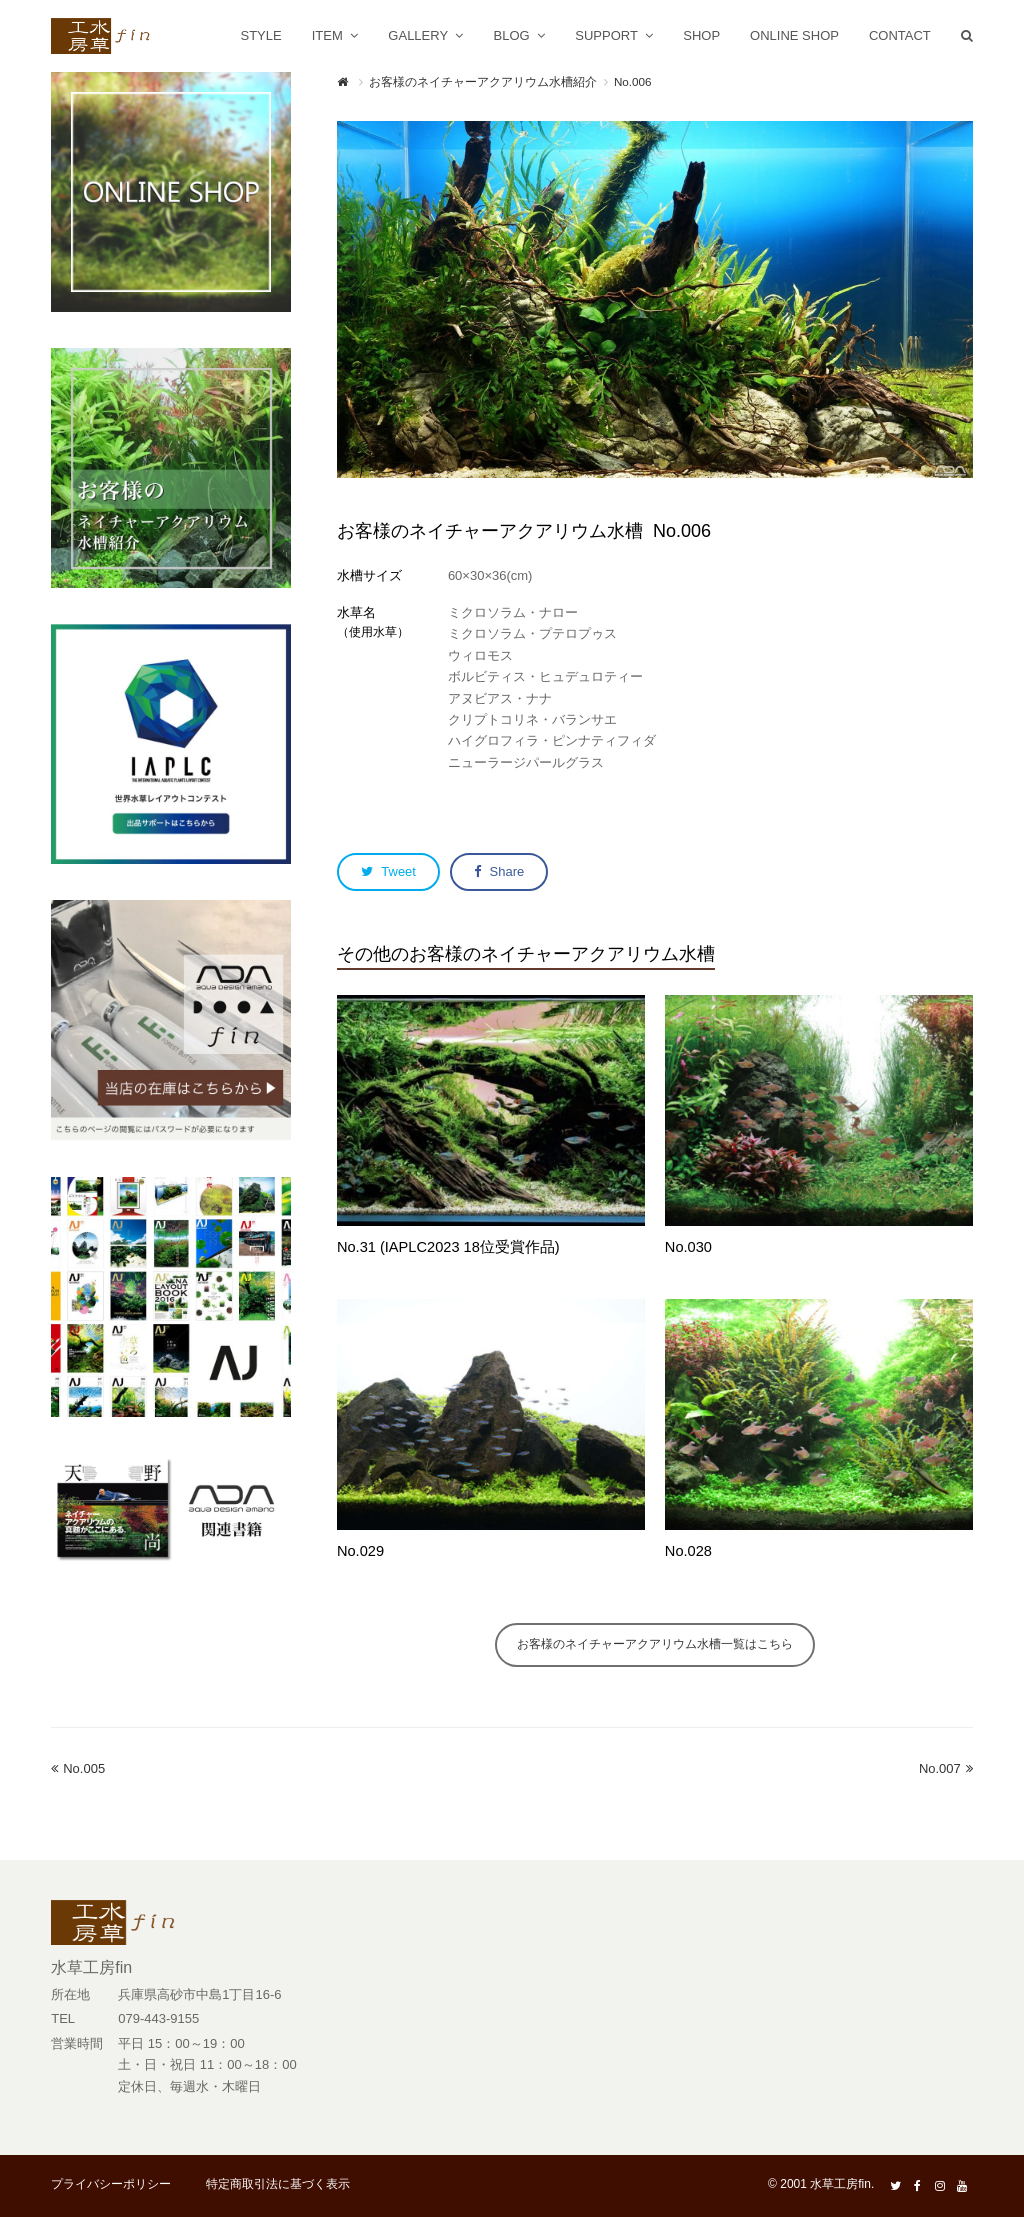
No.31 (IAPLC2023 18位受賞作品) (448, 1247)
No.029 (360, 1551)
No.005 (78, 1768)
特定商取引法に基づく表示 (278, 2184)
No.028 (688, 1551)
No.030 (688, 1247)
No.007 (946, 1768)
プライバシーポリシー (111, 2184)
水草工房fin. (842, 2184)
